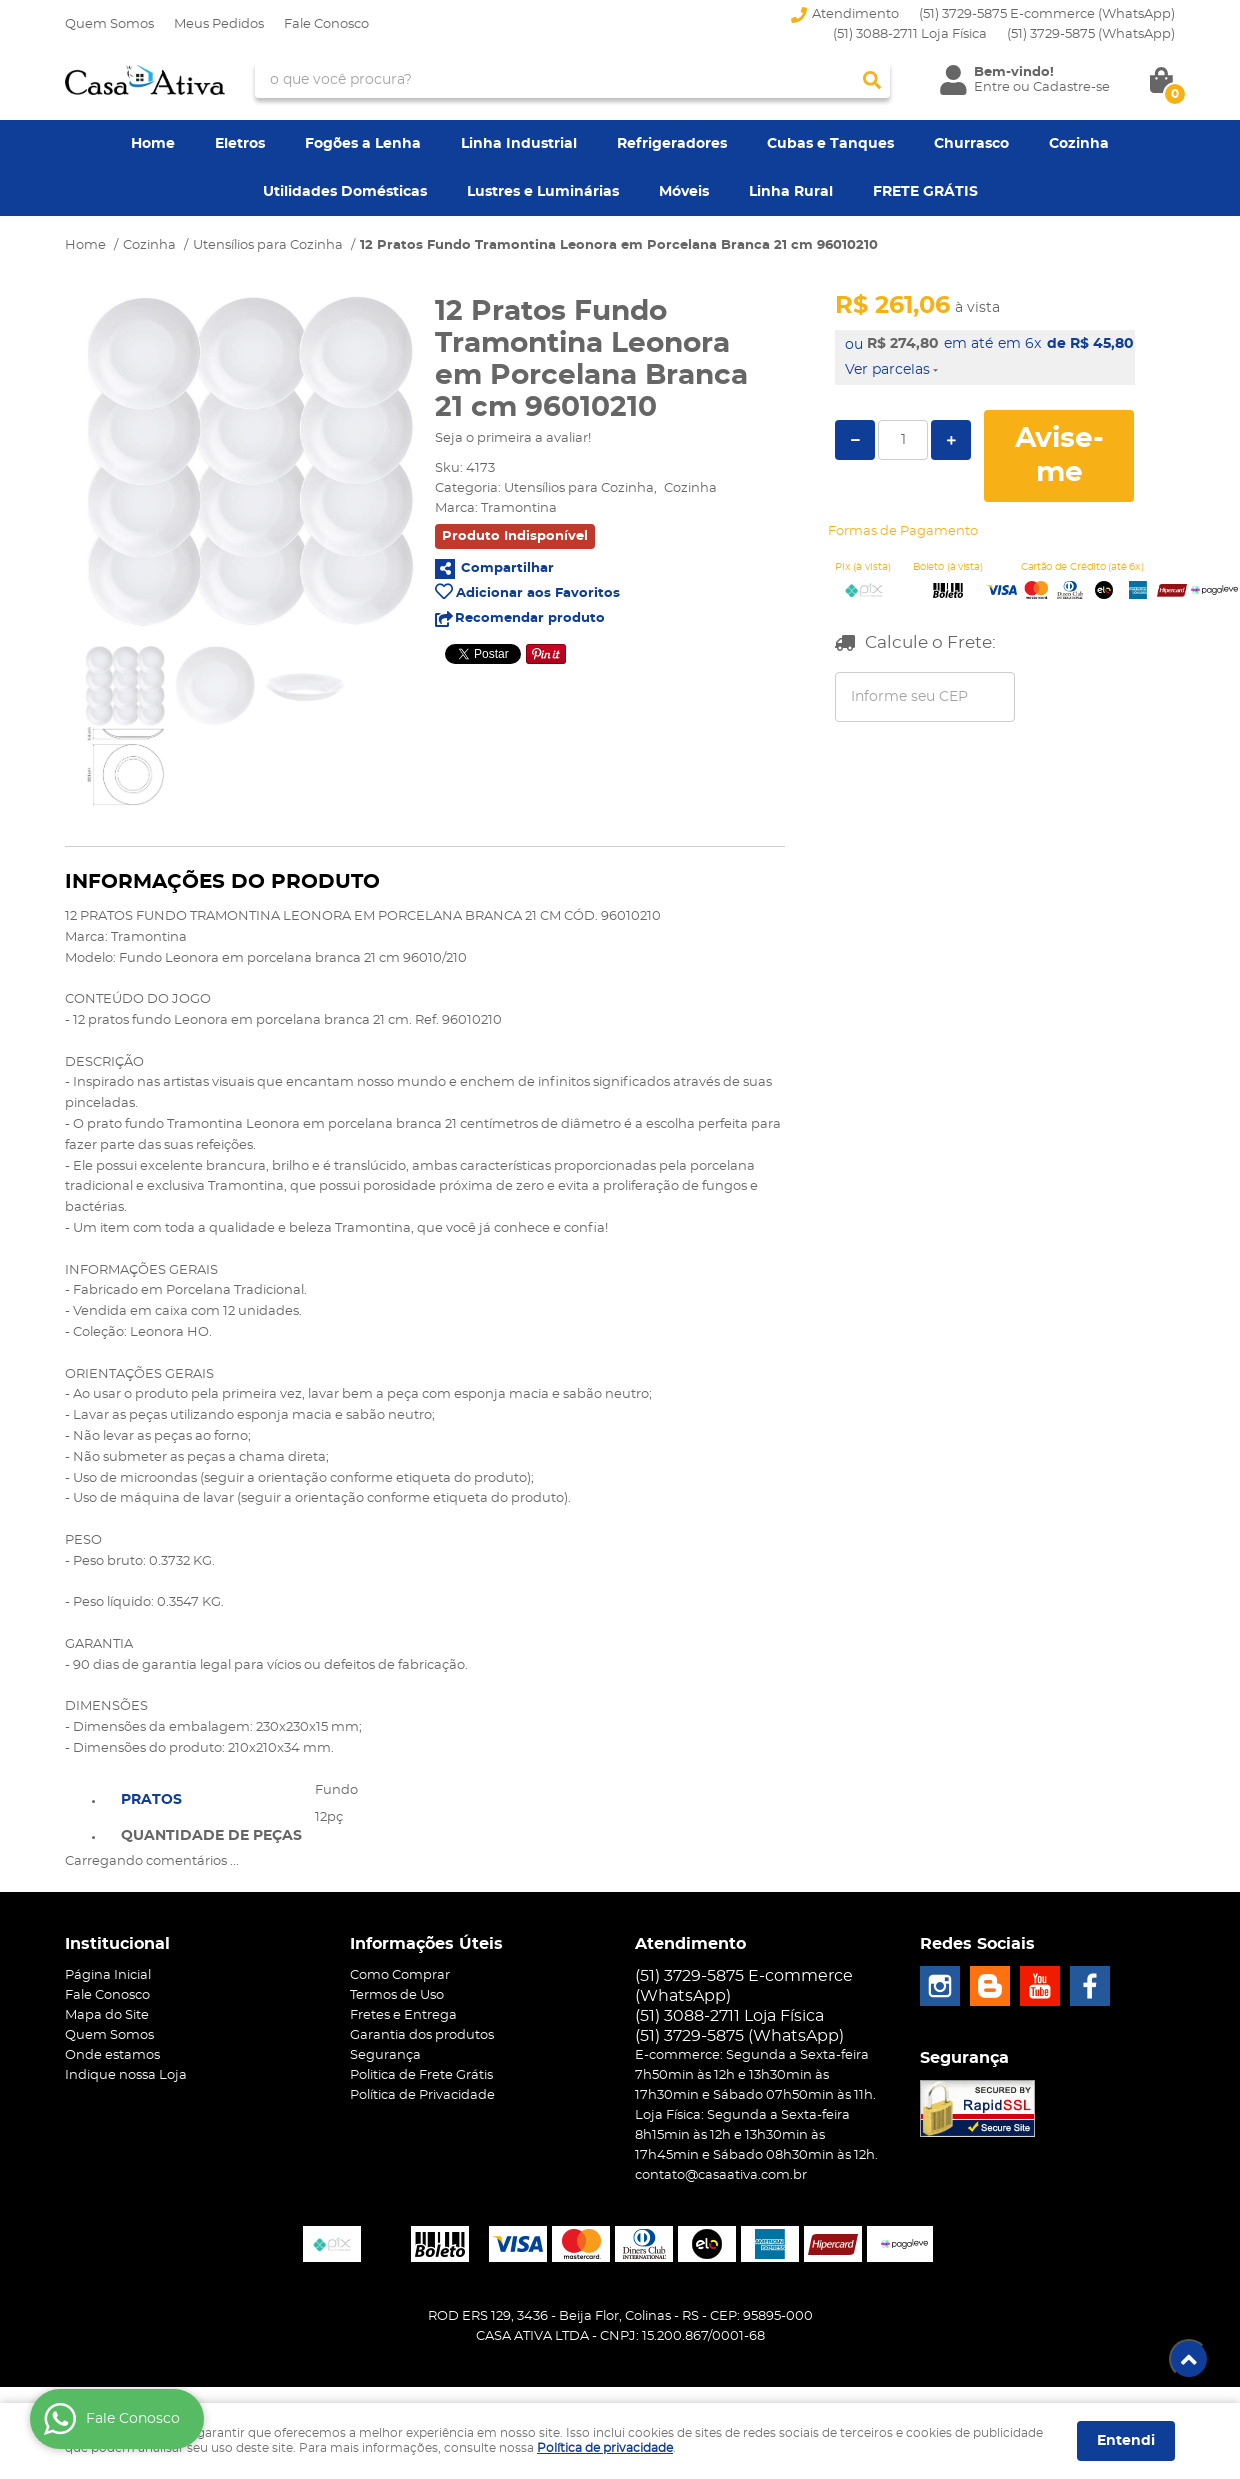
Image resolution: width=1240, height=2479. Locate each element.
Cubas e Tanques (830, 144)
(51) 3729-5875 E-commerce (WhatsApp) (1047, 14)
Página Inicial (108, 1975)
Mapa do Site (107, 2015)
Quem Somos (109, 24)
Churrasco (971, 144)
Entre (992, 87)
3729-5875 (1091, 34)
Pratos (151, 1800)
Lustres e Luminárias (543, 192)
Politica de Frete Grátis (421, 2075)
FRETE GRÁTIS (925, 192)
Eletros (240, 144)
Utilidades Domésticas (345, 192)
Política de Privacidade (422, 2095)
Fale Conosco (326, 24)
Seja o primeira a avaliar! (513, 438)
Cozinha (1079, 144)
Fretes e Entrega (403, 2015)
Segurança (385, 2055)
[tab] (211, 1798)
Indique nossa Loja (126, 2075)
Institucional (117, 1944)
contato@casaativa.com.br (721, 2175)
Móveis (684, 192)
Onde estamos (112, 2055)
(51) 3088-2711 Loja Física (910, 34)
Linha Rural (791, 192)
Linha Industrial (519, 144)
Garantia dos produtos (422, 2035)
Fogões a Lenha (363, 144)
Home (153, 144)
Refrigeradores (672, 144)
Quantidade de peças (211, 1836)
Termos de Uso (397, 1995)
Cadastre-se (1071, 87)
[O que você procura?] (872, 80)
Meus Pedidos (219, 24)
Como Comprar (400, 1975)
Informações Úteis (426, 1944)
